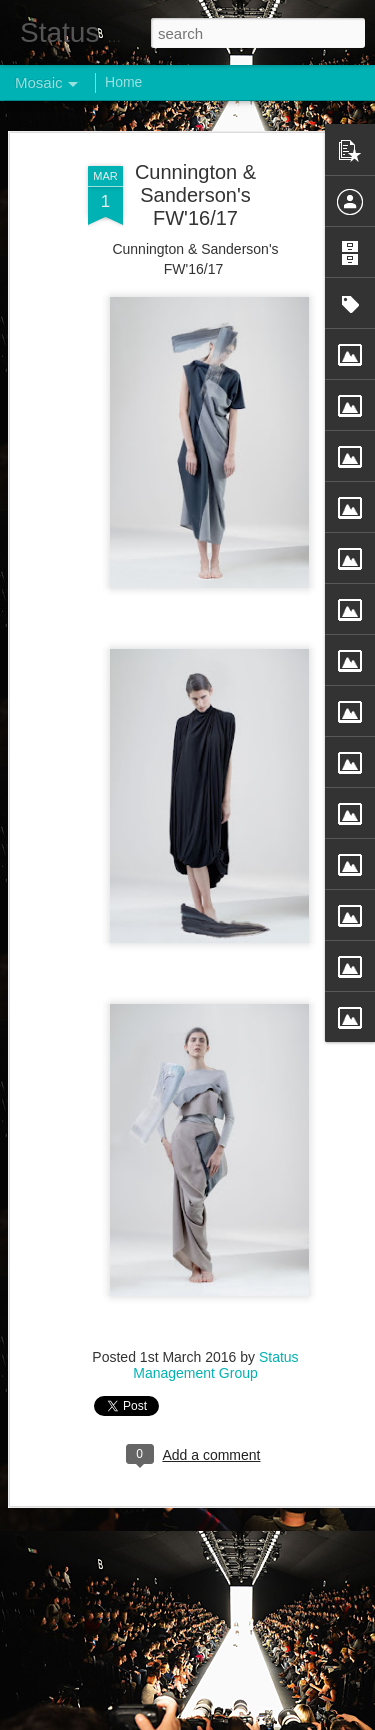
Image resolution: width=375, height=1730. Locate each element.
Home (123, 82)
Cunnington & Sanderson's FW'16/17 (195, 194)
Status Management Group (215, 1364)
